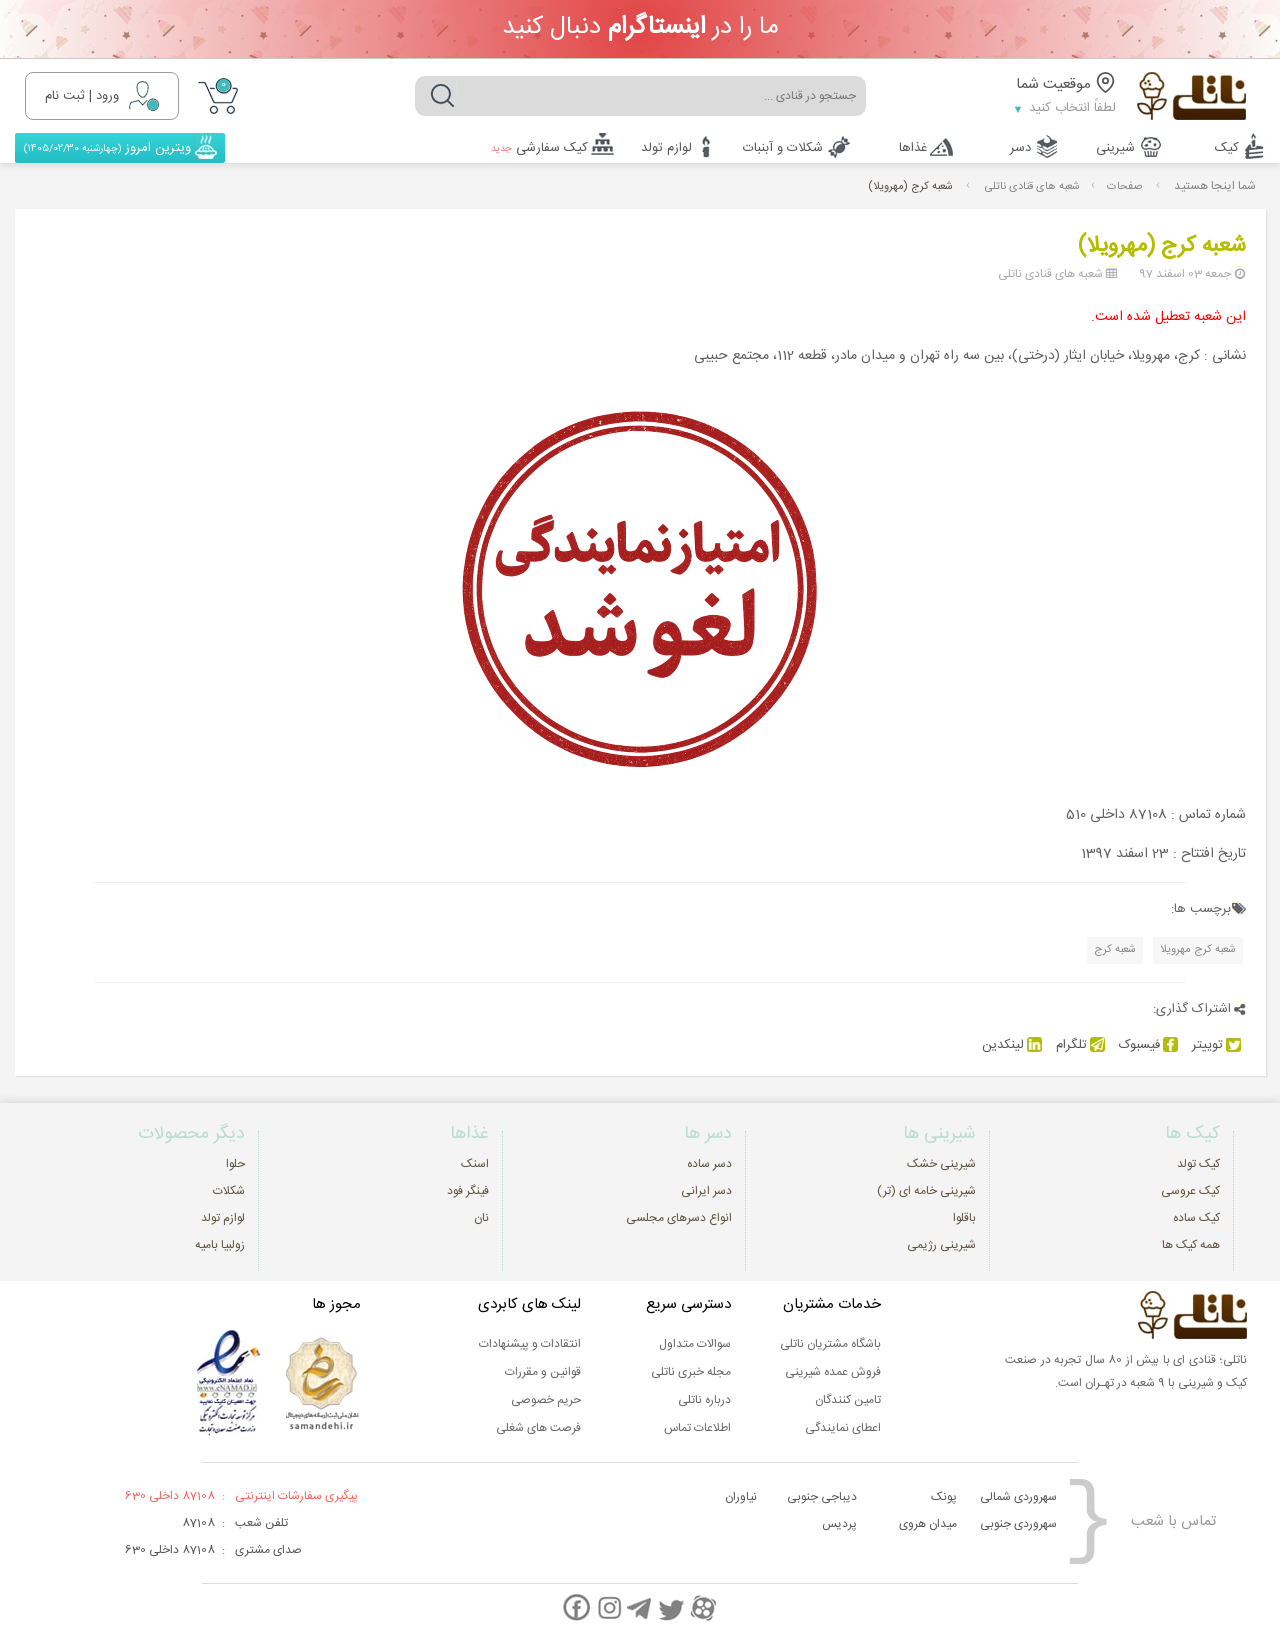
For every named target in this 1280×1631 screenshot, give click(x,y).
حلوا (235, 1164)
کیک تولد (1198, 1164)
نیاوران (741, 1497)
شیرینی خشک (941, 1164)
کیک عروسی (1190, 1191)
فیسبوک (1148, 1045)
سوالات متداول (695, 1344)
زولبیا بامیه (220, 1245)
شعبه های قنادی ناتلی (1032, 187)
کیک (1227, 148)
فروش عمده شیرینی (833, 1372)
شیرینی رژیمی (941, 1245)
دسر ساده (709, 1164)
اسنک (475, 1164)
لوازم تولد (666, 148)
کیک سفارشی (539, 148)
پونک (944, 1497)
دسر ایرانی (706, 1191)
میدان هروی (928, 1524)
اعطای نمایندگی (843, 1428)
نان (481, 1218)
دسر (1020, 148)
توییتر (1216, 1045)
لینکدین (1012, 1045)
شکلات (229, 1191)
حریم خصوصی (546, 1400)
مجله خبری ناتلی (691, 1372)
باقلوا (964, 1218)
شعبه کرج (1115, 950)
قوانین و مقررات (543, 1372)
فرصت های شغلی (538, 1428)
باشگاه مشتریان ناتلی (830, 1344)
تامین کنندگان (848, 1400)
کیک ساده (1196, 1218)
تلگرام (1080, 1045)
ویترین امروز (108, 148)
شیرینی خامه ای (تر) (926, 1191)
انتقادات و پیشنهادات (530, 1344)
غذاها (913, 148)
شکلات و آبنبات (783, 148)
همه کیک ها (1191, 1245)
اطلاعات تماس (697, 1428)
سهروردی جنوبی (1018, 1524)
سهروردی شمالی (1018, 1497)
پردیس (839, 1524)
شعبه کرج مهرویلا (1198, 950)
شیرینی (1115, 148)
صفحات (1124, 187)
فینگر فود (468, 1191)
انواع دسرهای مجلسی (679, 1218)
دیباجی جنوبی (822, 1497)
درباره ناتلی (704, 1400)
